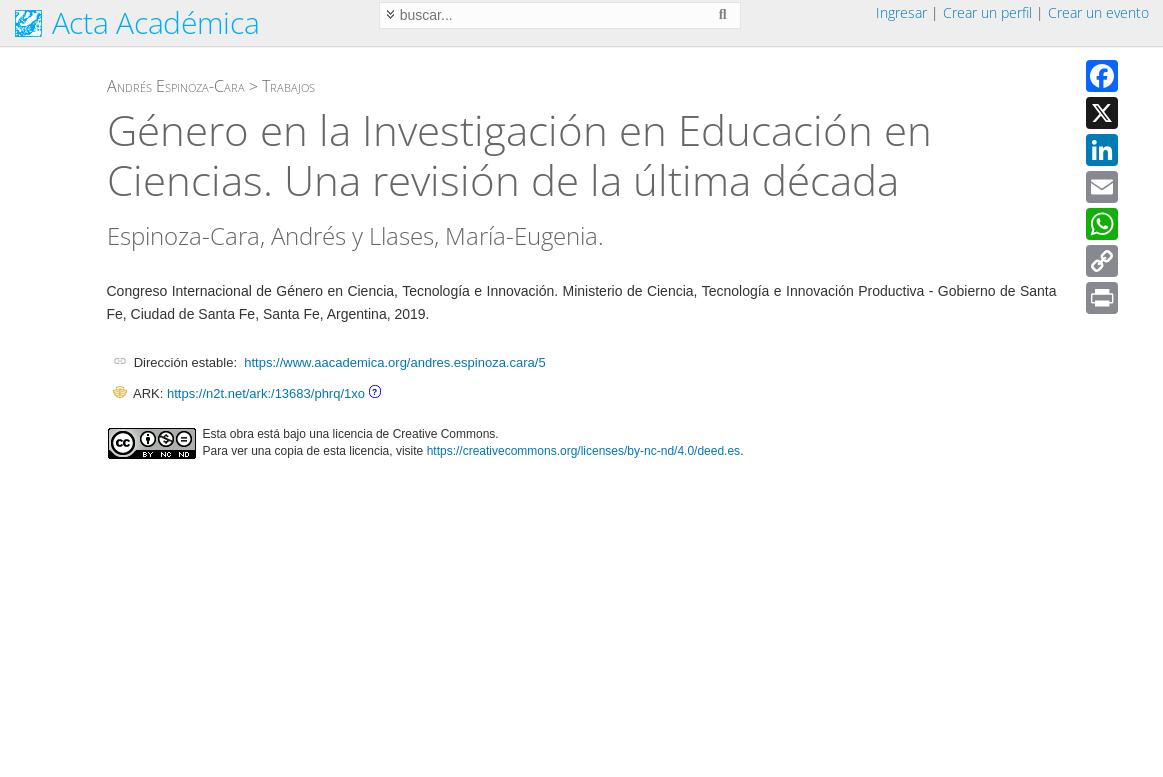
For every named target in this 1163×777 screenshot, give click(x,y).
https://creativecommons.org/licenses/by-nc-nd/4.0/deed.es (584, 451)
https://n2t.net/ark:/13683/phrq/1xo (266, 393)
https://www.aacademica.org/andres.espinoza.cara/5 (394, 362)
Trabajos (288, 86)
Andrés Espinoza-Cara (176, 86)
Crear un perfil (987, 12)
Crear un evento (1098, 12)
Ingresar (901, 12)
